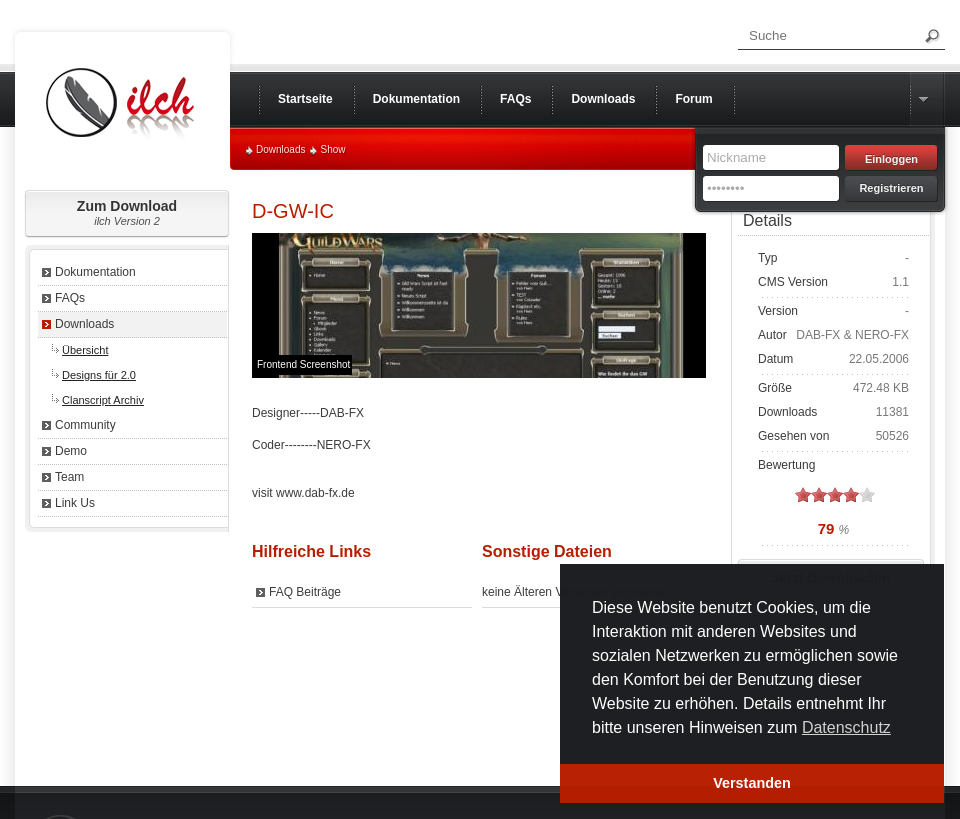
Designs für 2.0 (99, 375)
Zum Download (127, 212)
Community (85, 425)
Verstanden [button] (752, 783)
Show (332, 149)
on (803, 494)
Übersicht (85, 350)
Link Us (75, 503)
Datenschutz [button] (846, 727)
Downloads (280, 149)
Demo (71, 451)
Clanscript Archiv (103, 400)
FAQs (70, 298)
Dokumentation (95, 272)
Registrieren (891, 188)
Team (69, 477)
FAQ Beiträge (305, 592)
